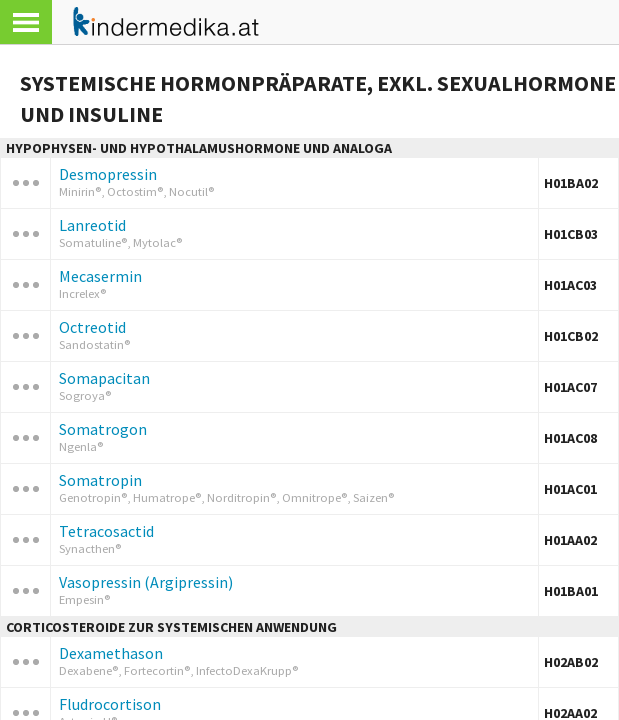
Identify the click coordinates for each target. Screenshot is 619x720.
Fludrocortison (110, 704)
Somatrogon (103, 429)
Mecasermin (100, 276)
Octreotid (92, 327)
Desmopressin (108, 174)
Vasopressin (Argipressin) (146, 582)
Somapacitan (104, 378)
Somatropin (100, 480)
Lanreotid (92, 225)
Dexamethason (111, 653)
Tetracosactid (106, 531)
